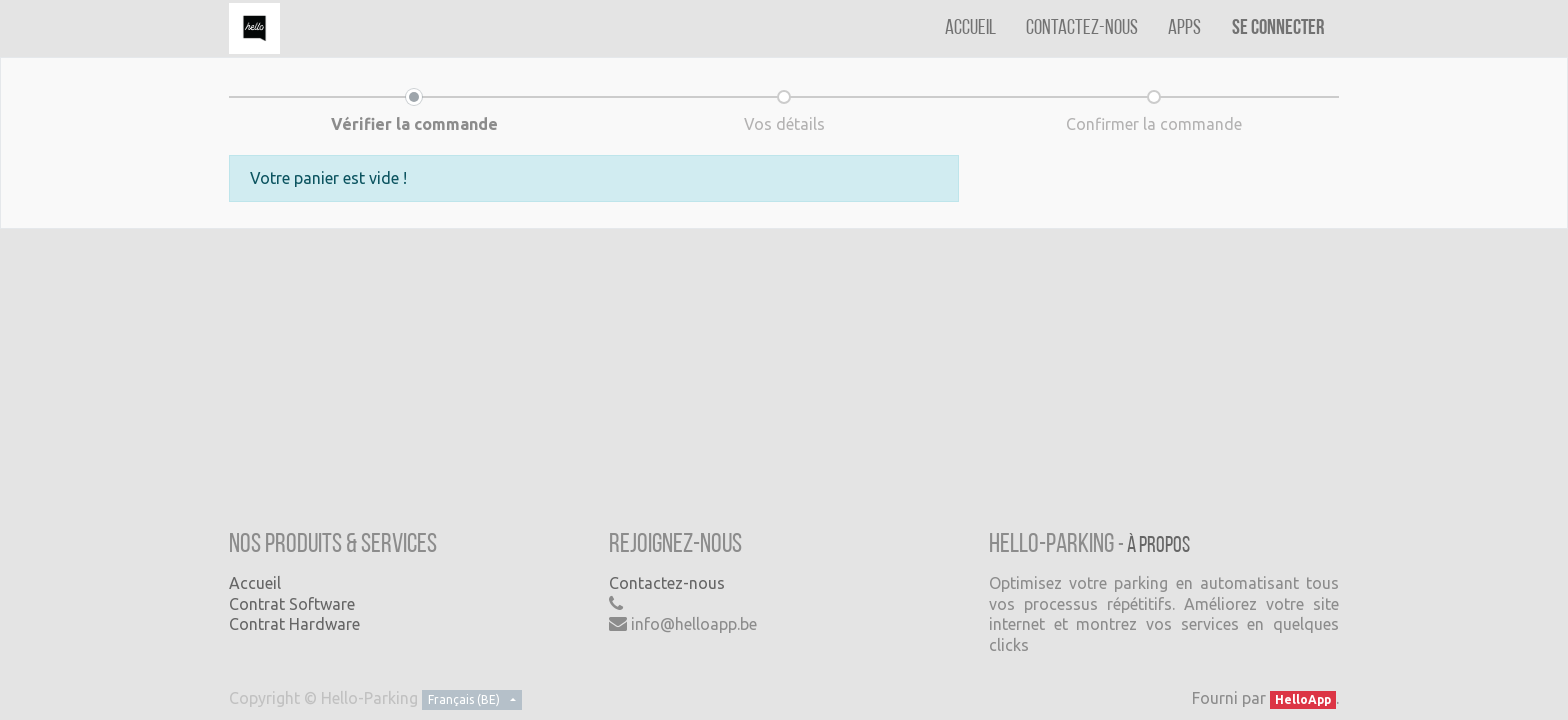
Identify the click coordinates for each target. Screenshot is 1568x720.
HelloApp (1303, 699)
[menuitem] (970, 28)
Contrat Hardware (294, 624)
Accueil (255, 583)
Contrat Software (292, 604)
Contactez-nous (667, 583)
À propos (1158, 546)
